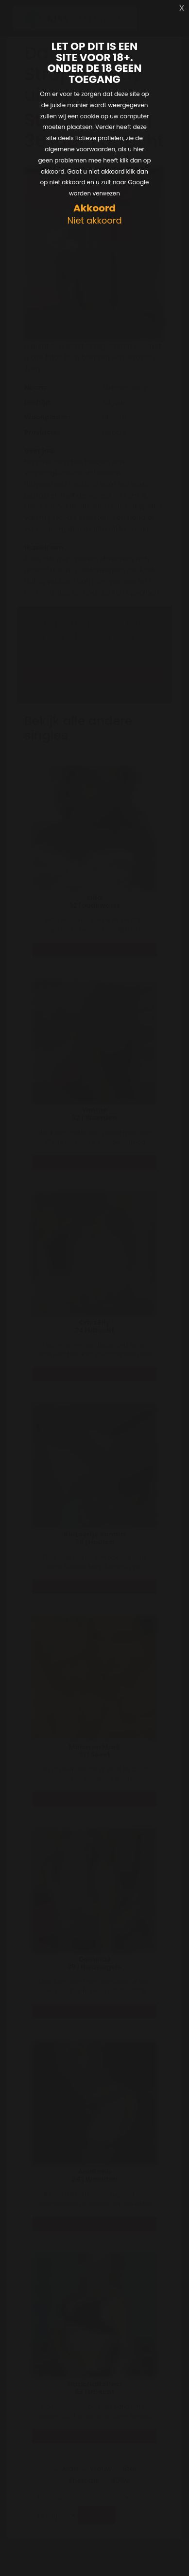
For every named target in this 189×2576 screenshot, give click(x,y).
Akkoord (94, 208)
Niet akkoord (94, 220)
